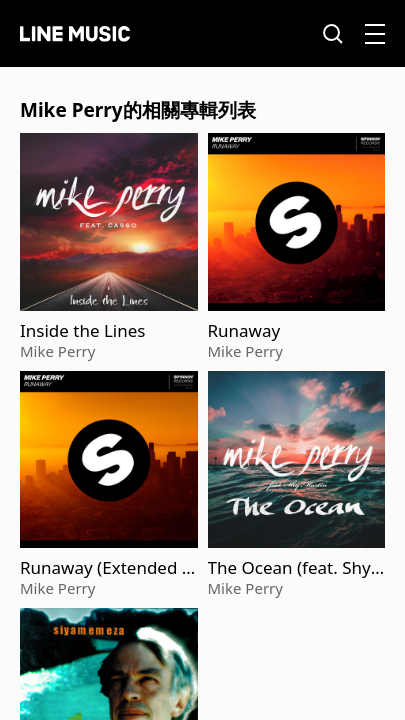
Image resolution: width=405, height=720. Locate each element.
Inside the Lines (82, 331)
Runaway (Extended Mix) (108, 568)
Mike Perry (57, 351)
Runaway (244, 331)
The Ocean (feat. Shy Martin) (289, 568)
